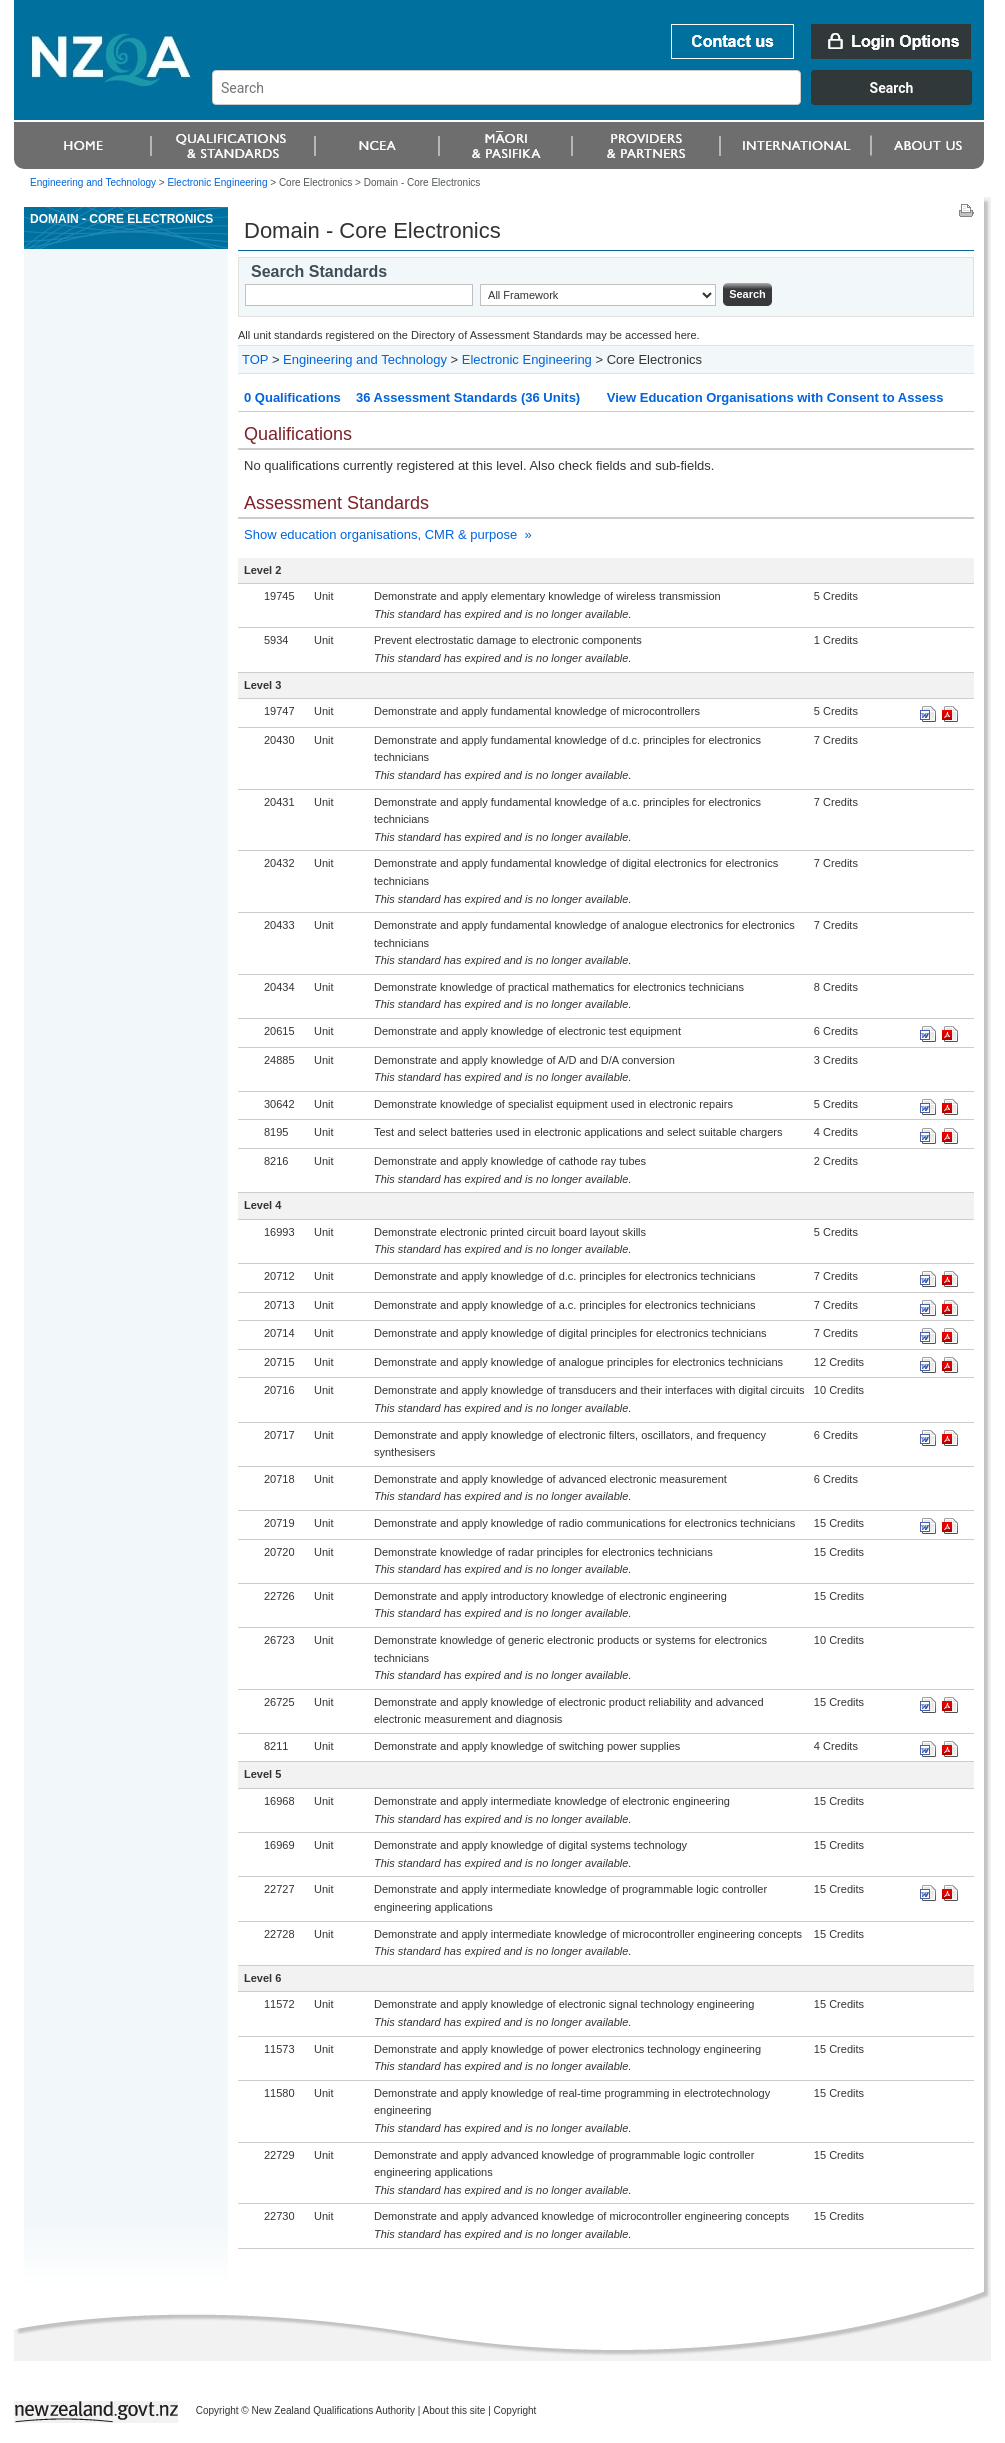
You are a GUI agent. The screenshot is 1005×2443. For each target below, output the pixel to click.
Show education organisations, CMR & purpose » (388, 534)
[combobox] (601, 100)
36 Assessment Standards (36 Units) (468, 397)
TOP (255, 359)
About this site (454, 2410)
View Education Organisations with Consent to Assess (775, 397)
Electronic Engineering (527, 359)
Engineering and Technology (93, 182)
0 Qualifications (292, 397)
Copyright (515, 2410)
